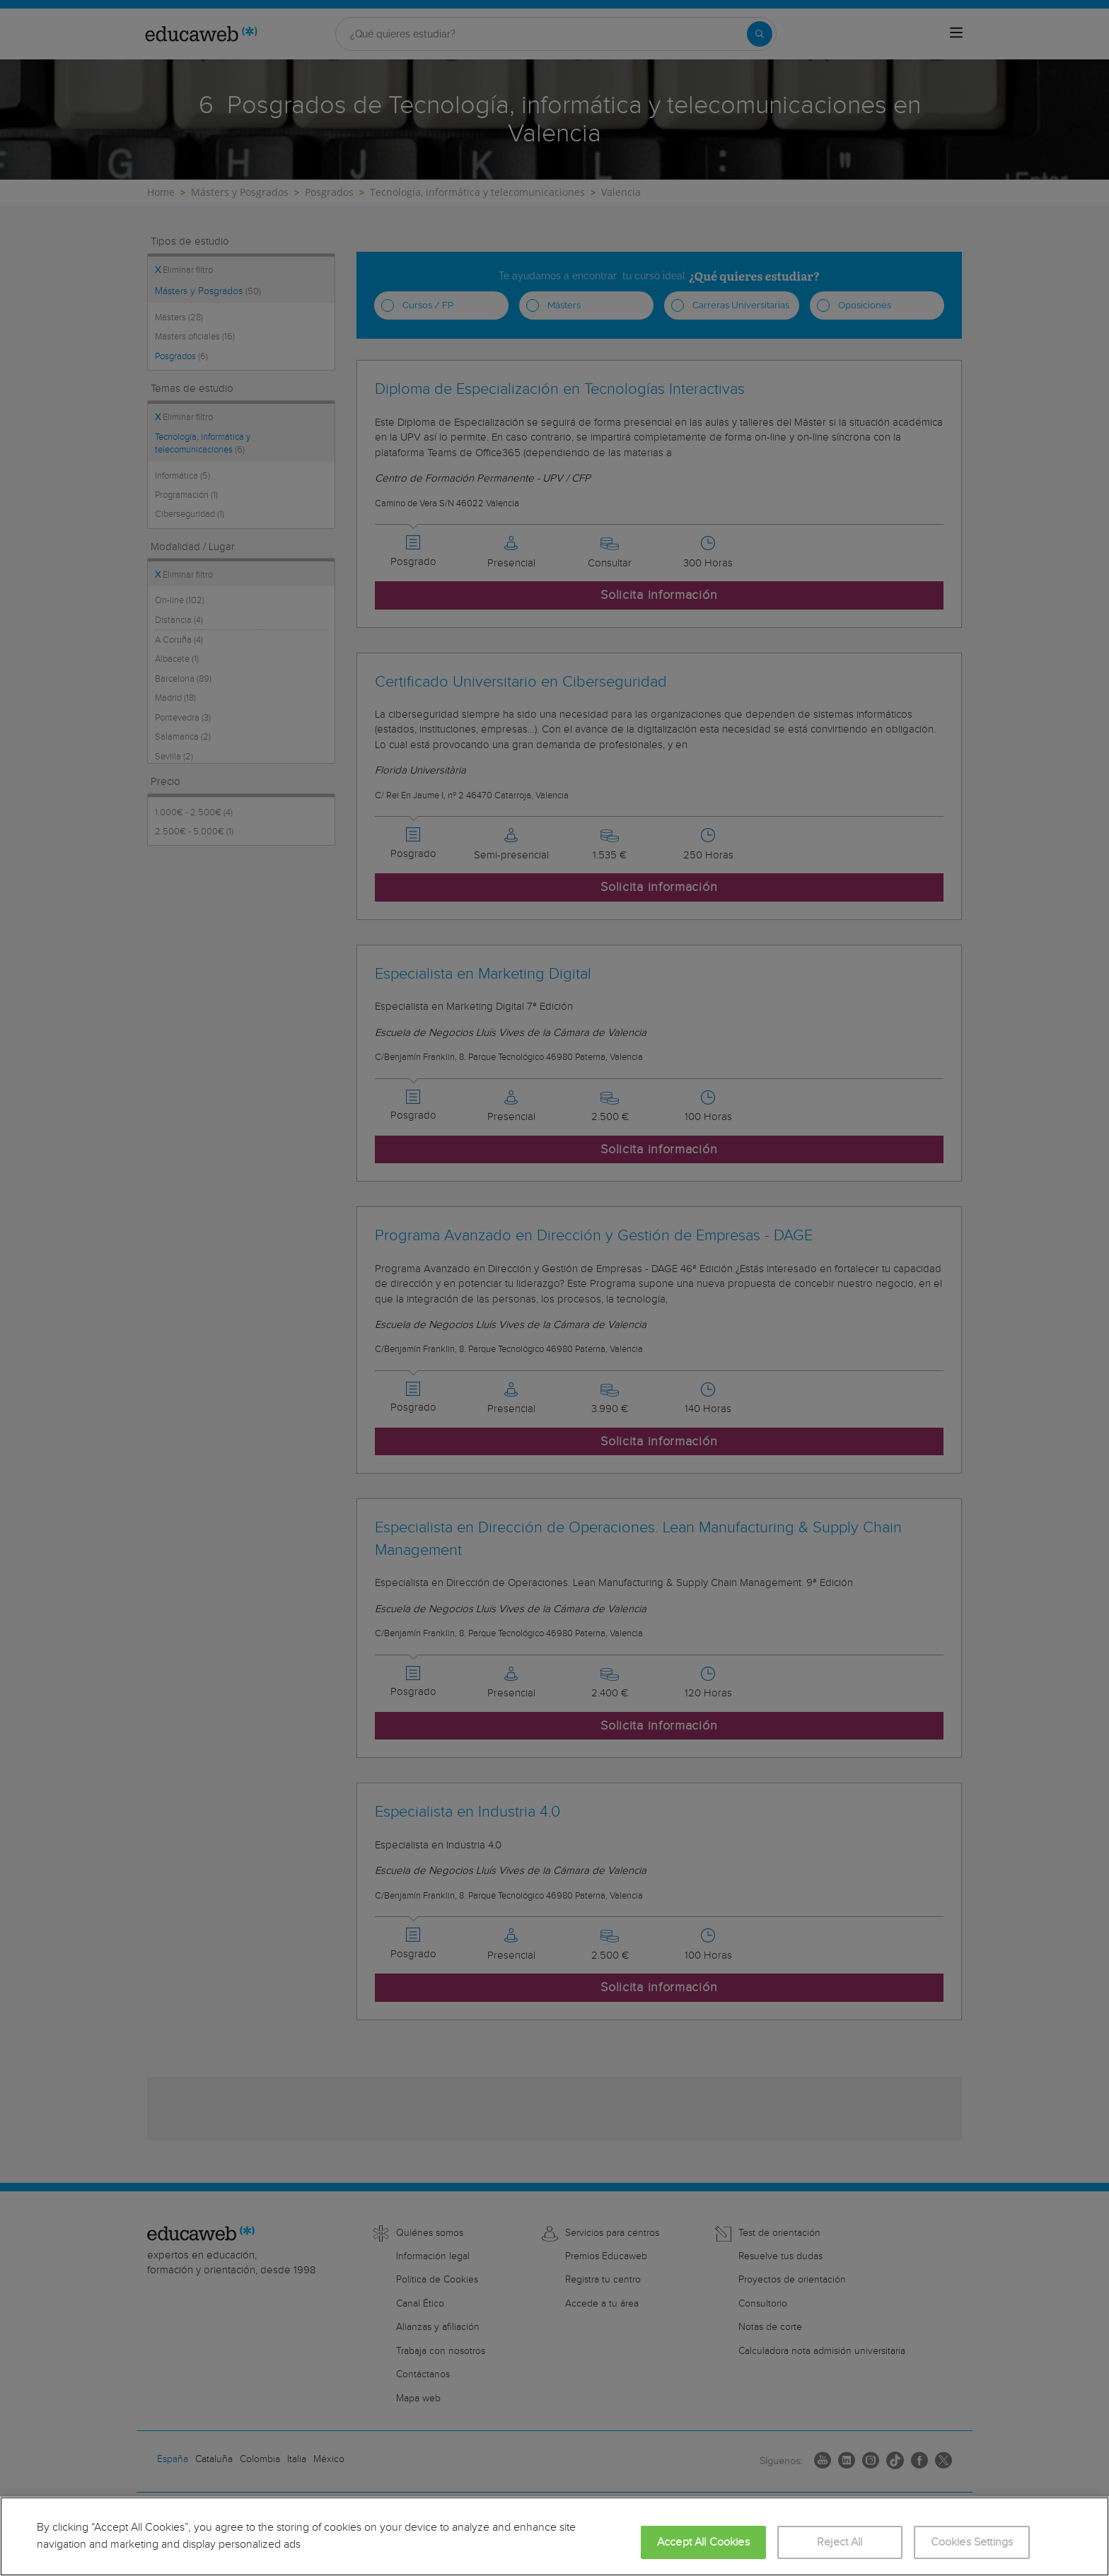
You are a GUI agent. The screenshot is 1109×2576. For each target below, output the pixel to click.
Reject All (840, 2542)
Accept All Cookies (703, 2542)
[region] (554, 2536)
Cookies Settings (972, 2542)
